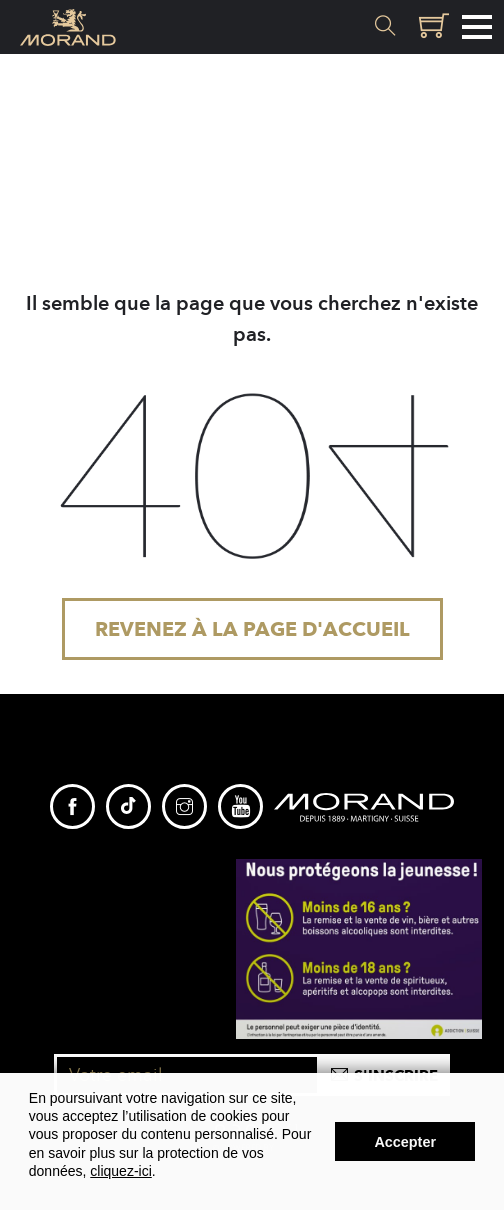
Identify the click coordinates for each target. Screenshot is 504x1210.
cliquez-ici (120, 1171)
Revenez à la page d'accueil (252, 629)
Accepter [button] (405, 1142)
